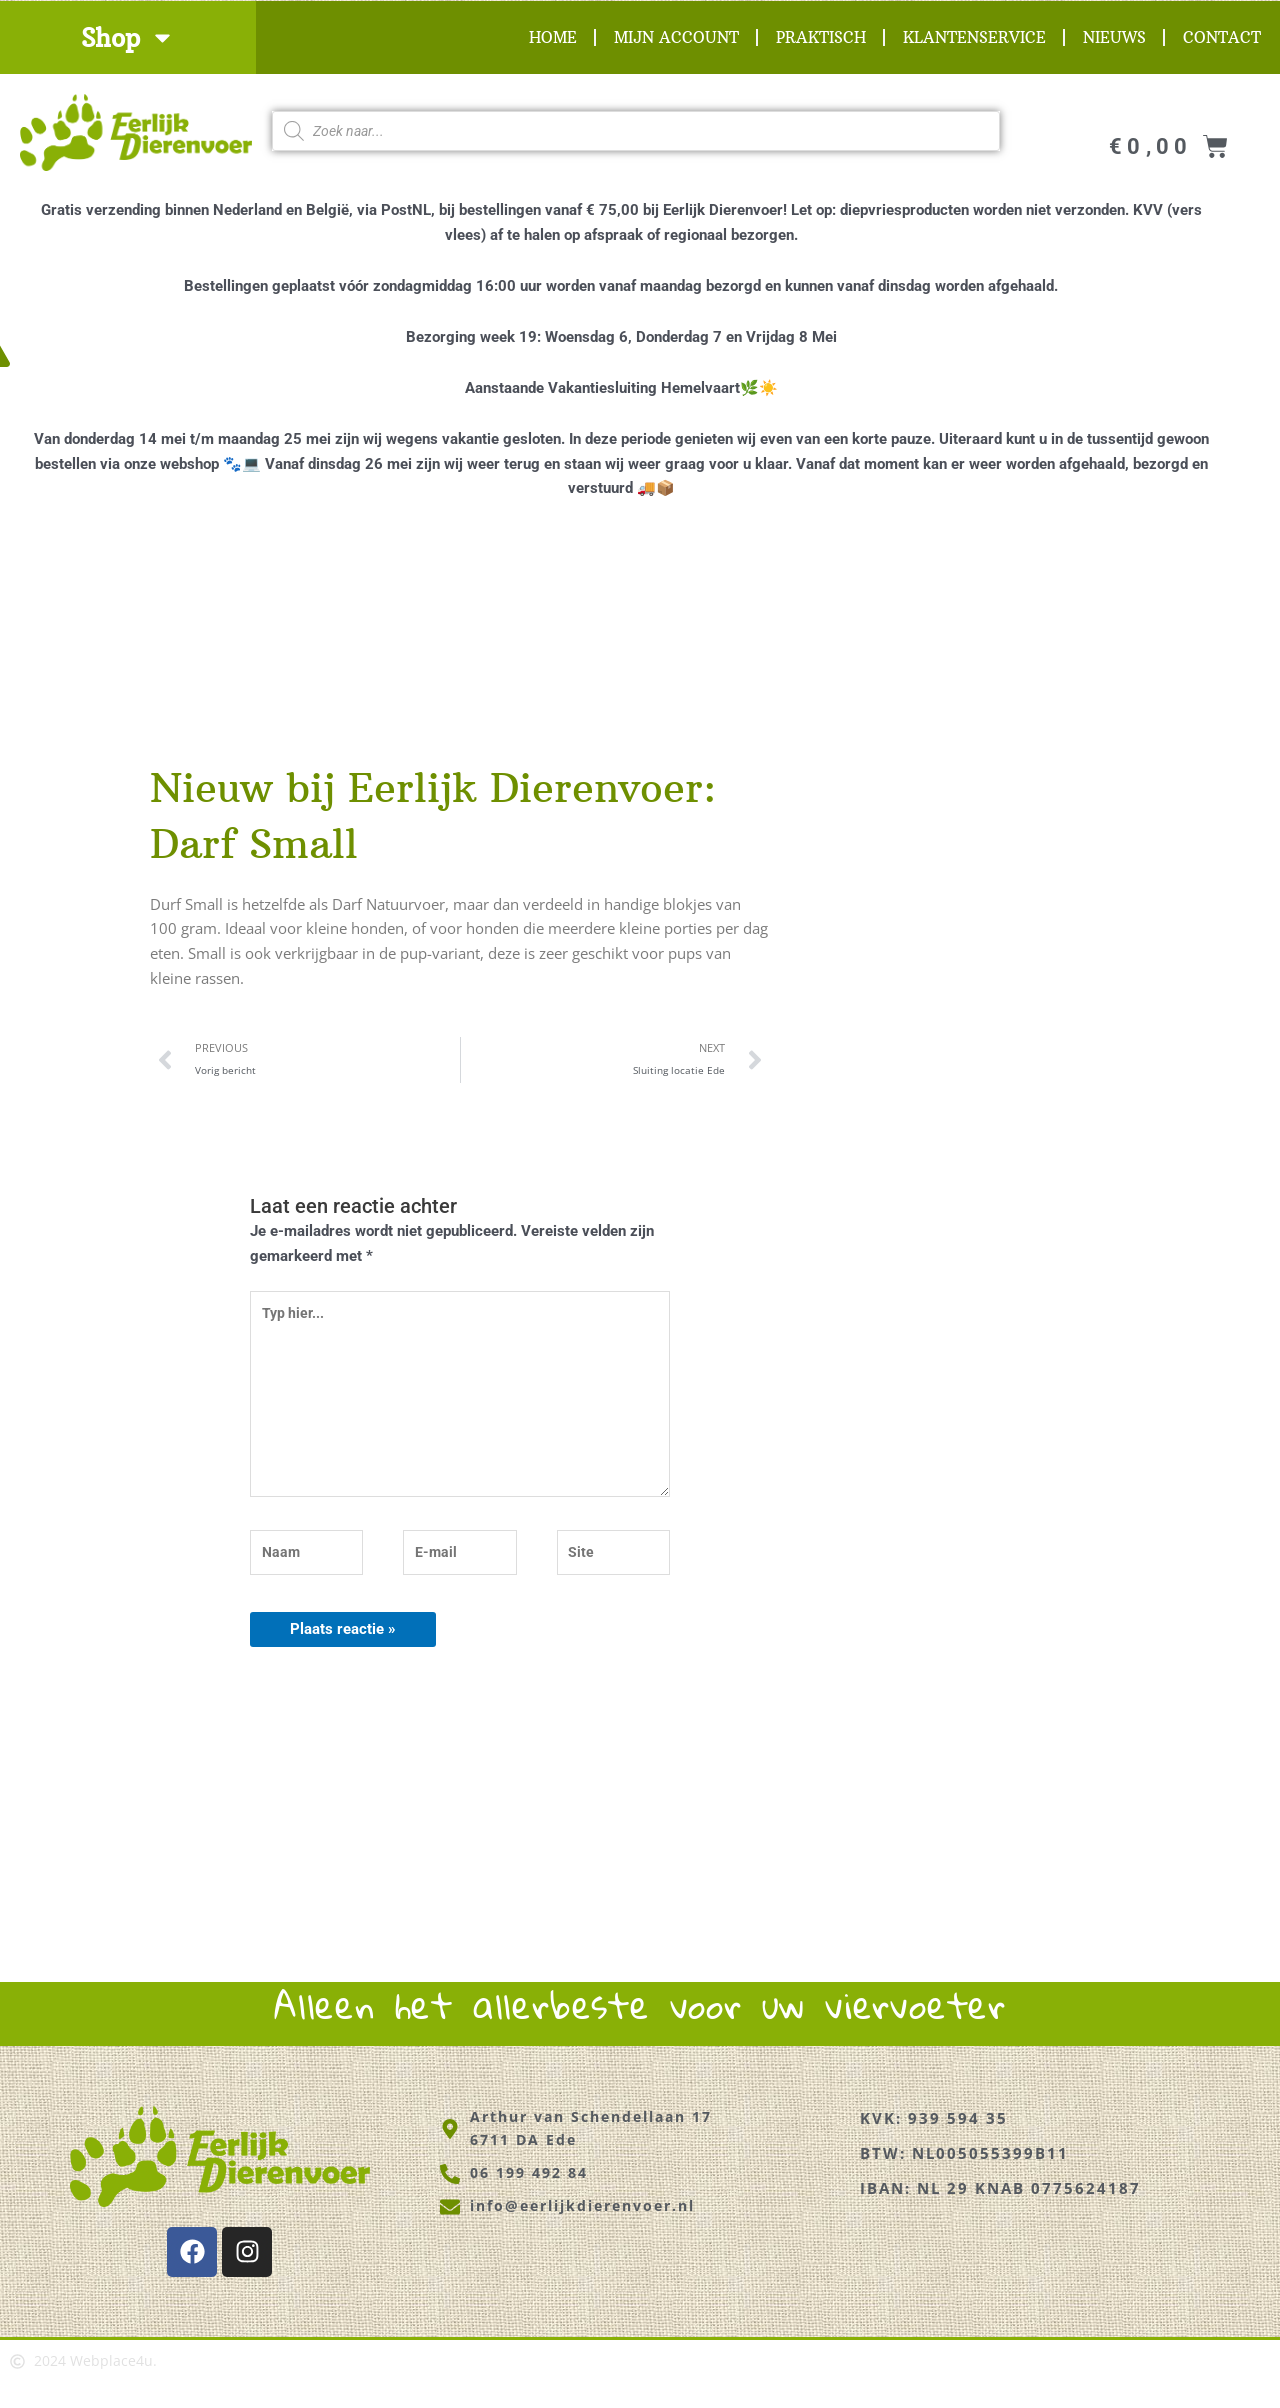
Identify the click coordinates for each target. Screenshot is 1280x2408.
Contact (1222, 37)
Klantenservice (974, 37)
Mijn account (676, 37)
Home (553, 37)
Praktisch (821, 37)
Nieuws (1114, 37)
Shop (128, 37)
